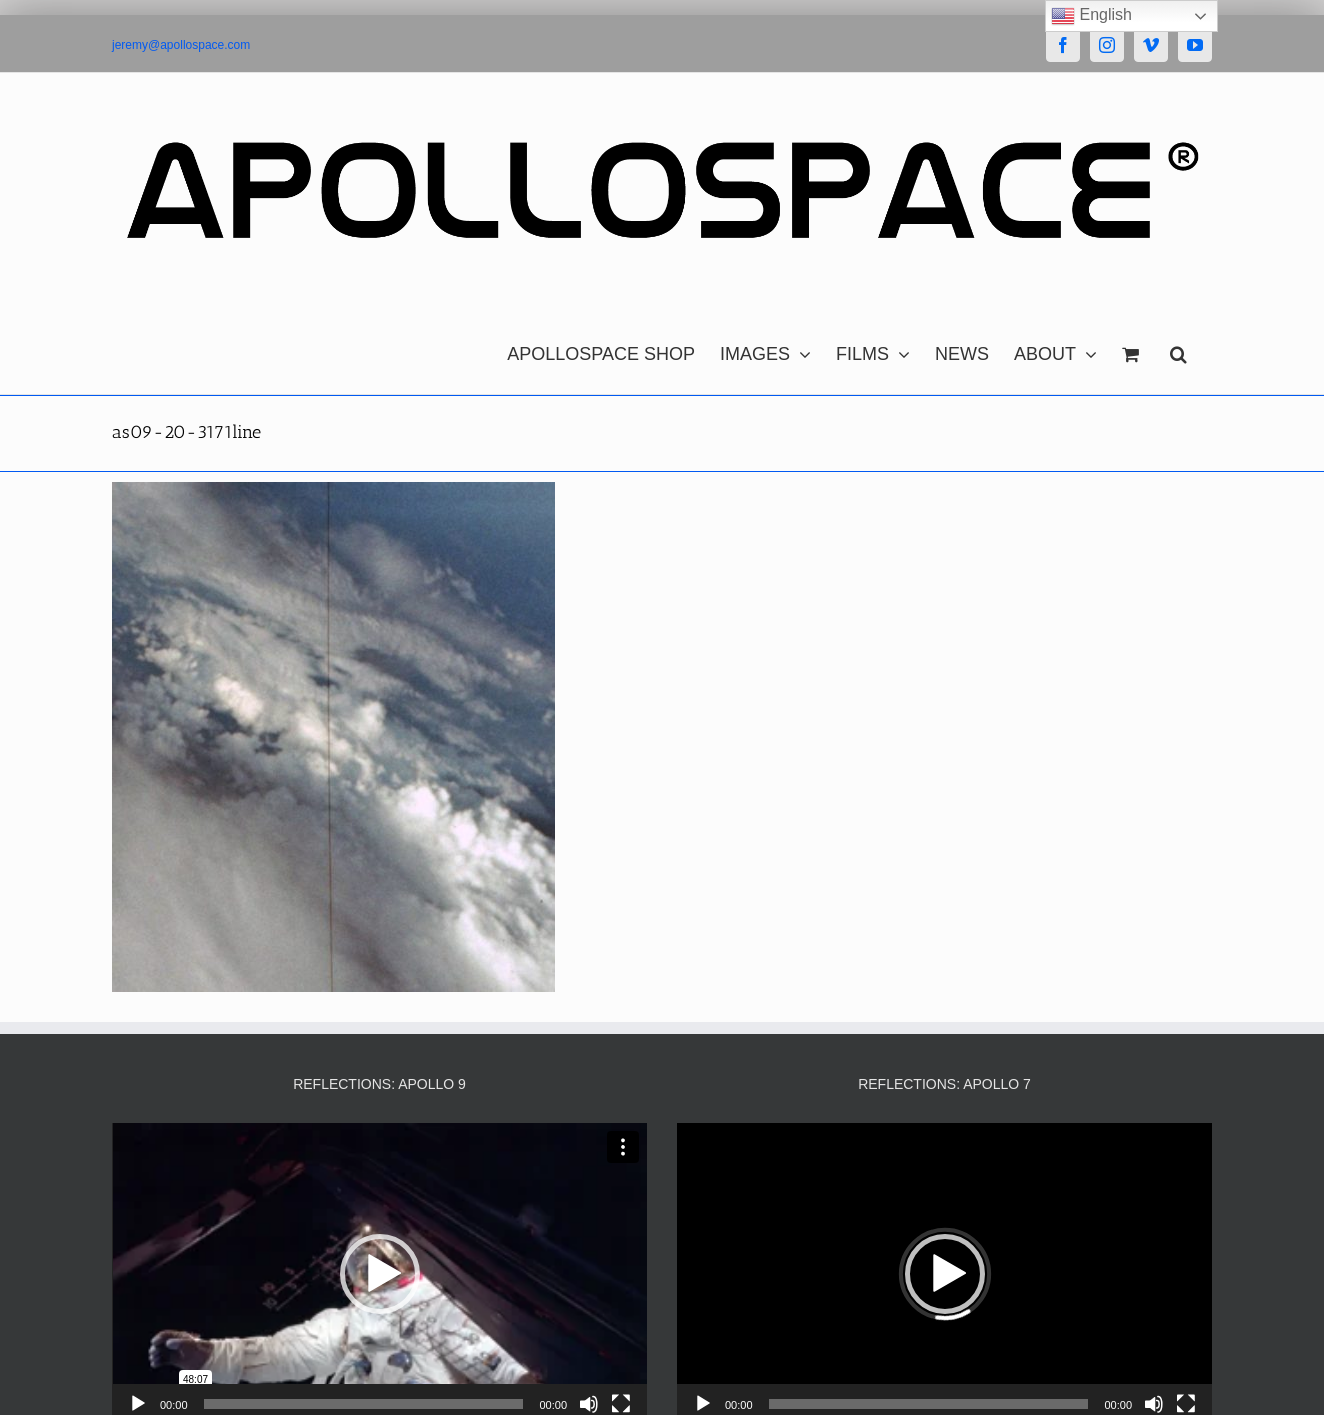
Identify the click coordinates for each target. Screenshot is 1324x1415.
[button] (1178, 349)
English (1091, 16)
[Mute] (589, 1404)
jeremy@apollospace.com (181, 45)
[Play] (138, 1404)
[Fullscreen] (621, 1404)
